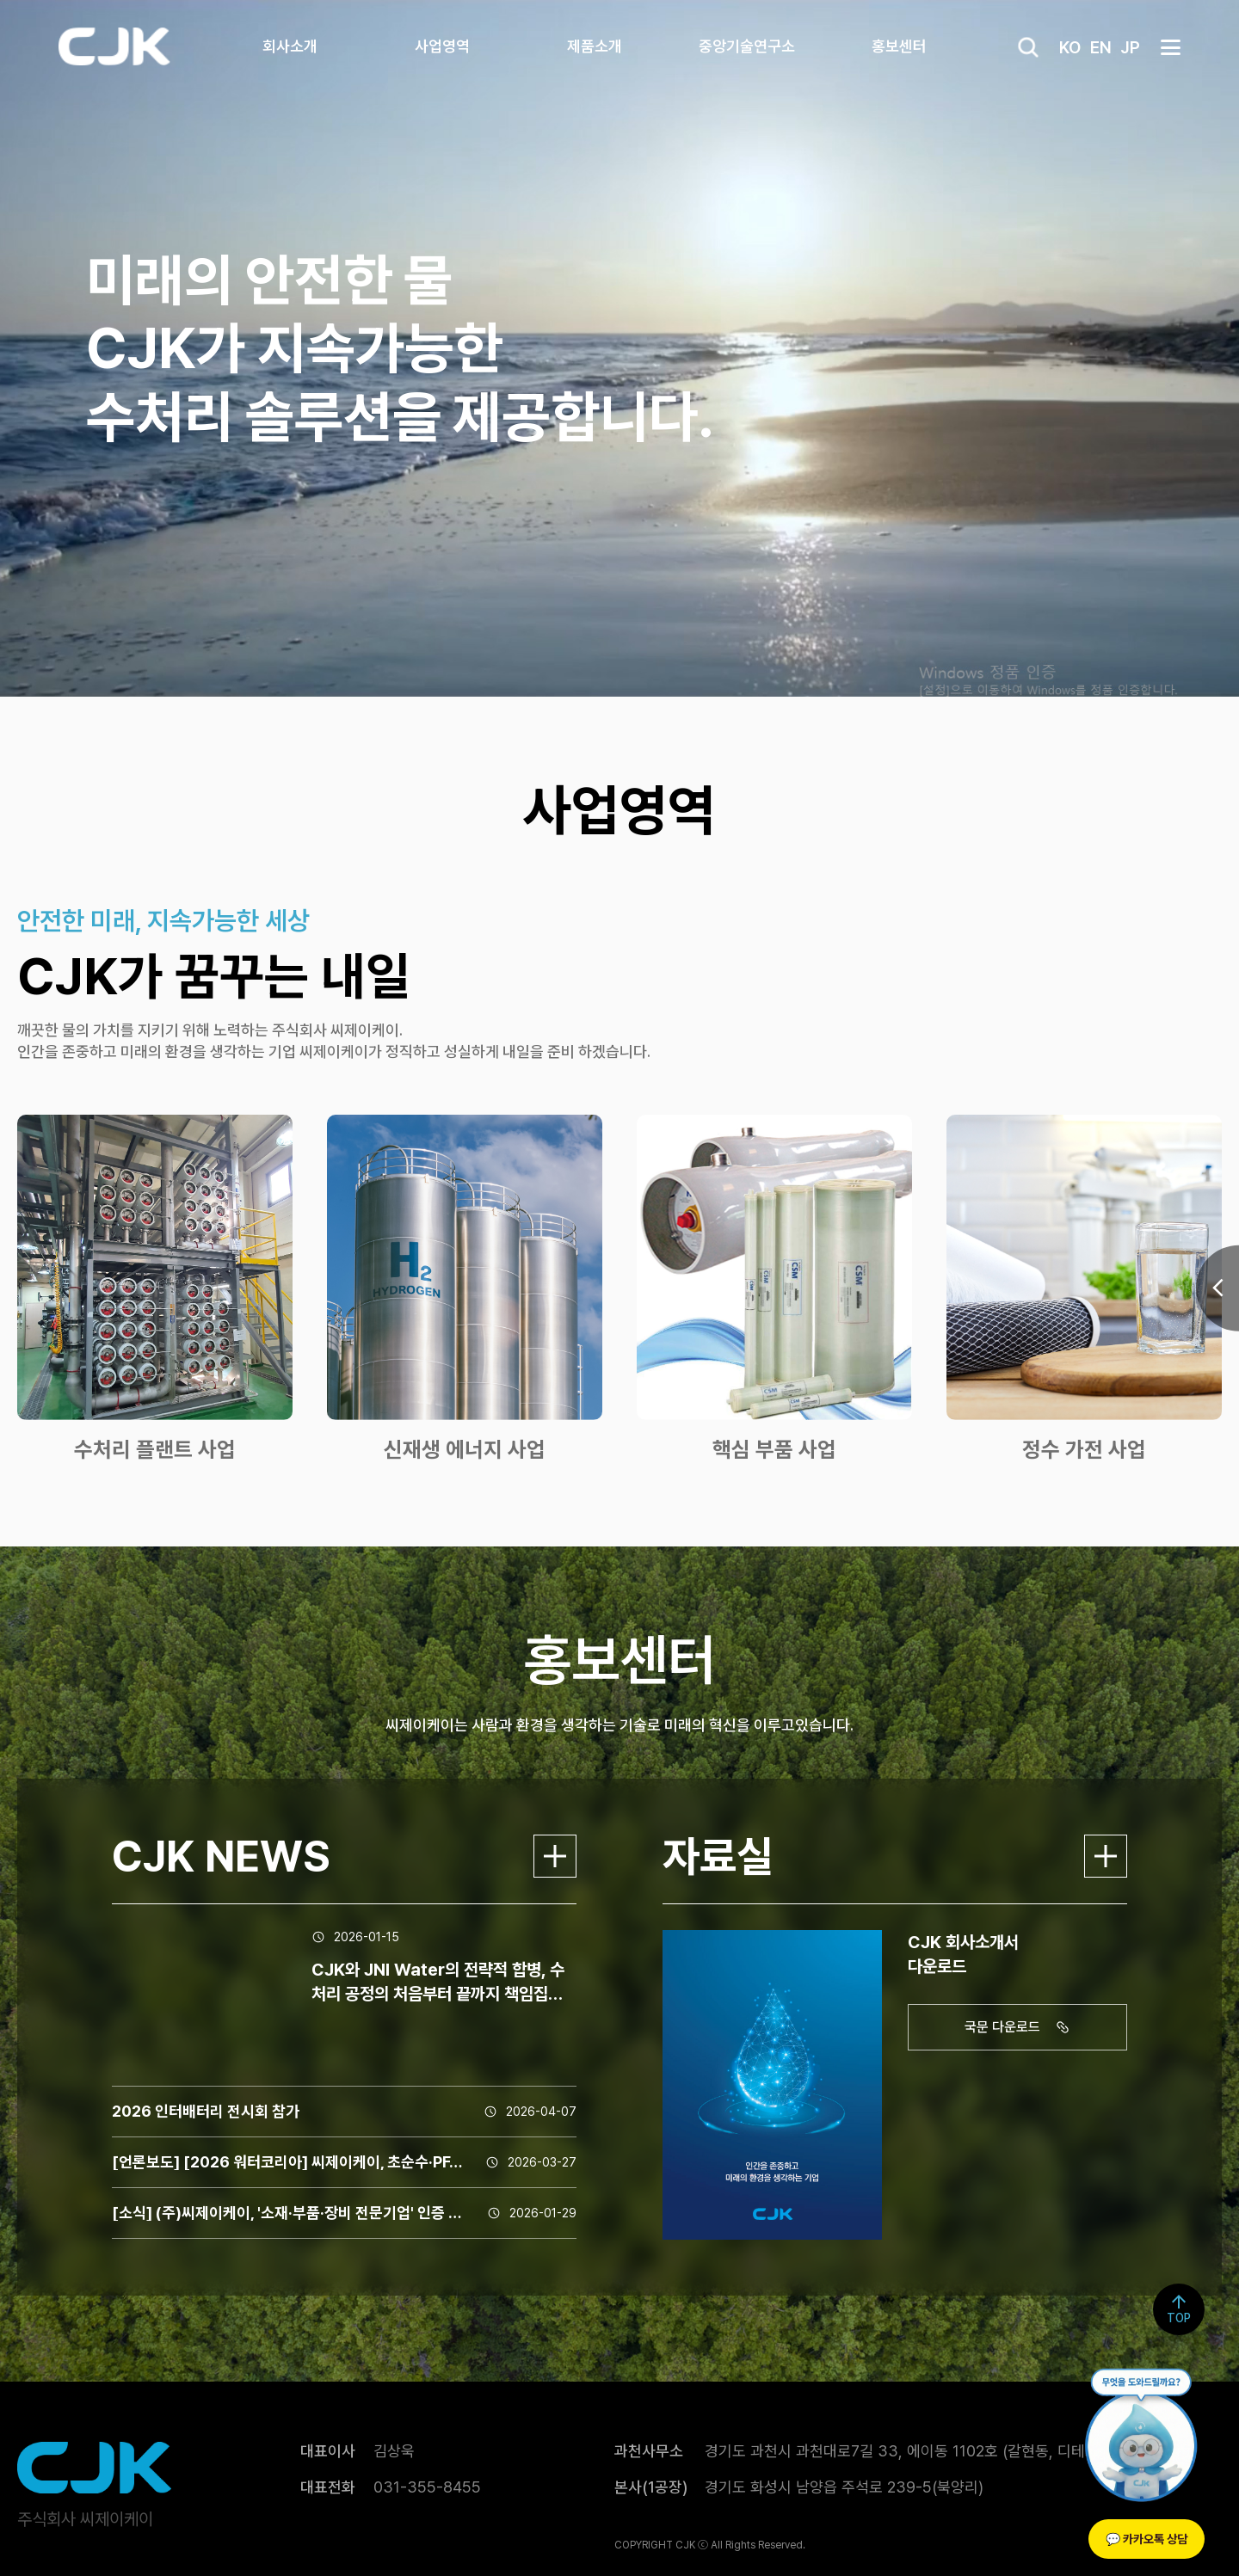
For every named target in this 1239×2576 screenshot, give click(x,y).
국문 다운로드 (1020, 2027)
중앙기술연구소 (747, 46)
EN (1101, 47)
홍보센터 (899, 46)
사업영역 (442, 46)
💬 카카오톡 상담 (1146, 2539)
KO (1070, 47)
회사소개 (289, 46)
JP (1130, 47)
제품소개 (594, 46)
